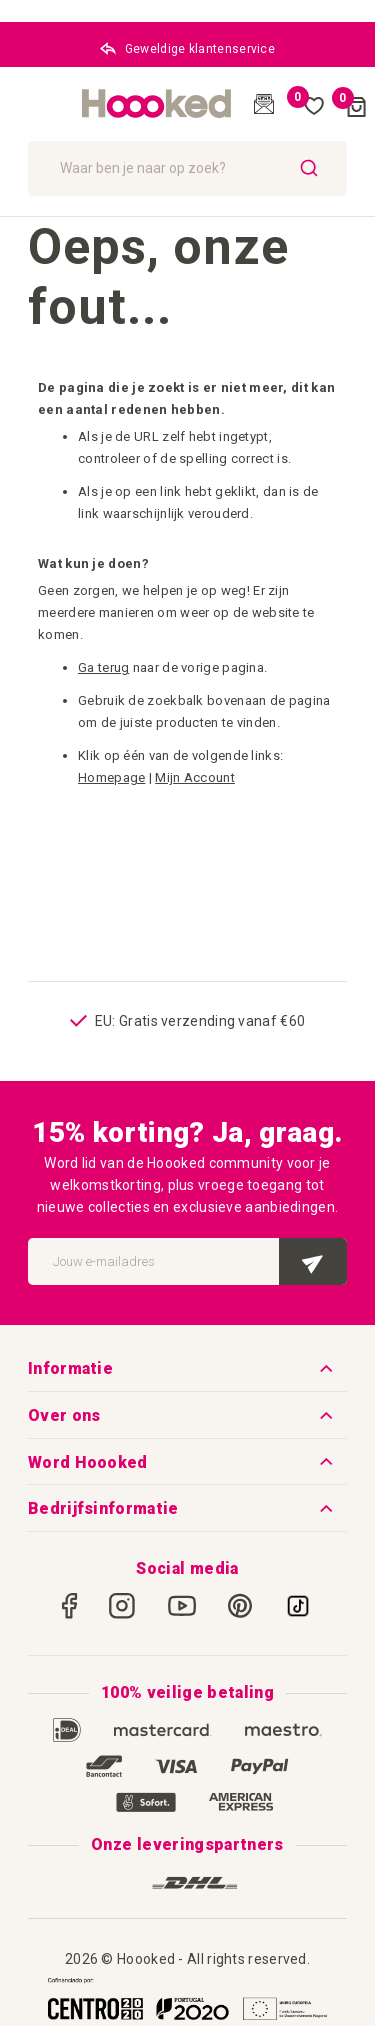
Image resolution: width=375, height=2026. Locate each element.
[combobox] (187, 168)
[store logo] (157, 104)
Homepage (111, 777)
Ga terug (103, 667)
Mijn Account (195, 777)
